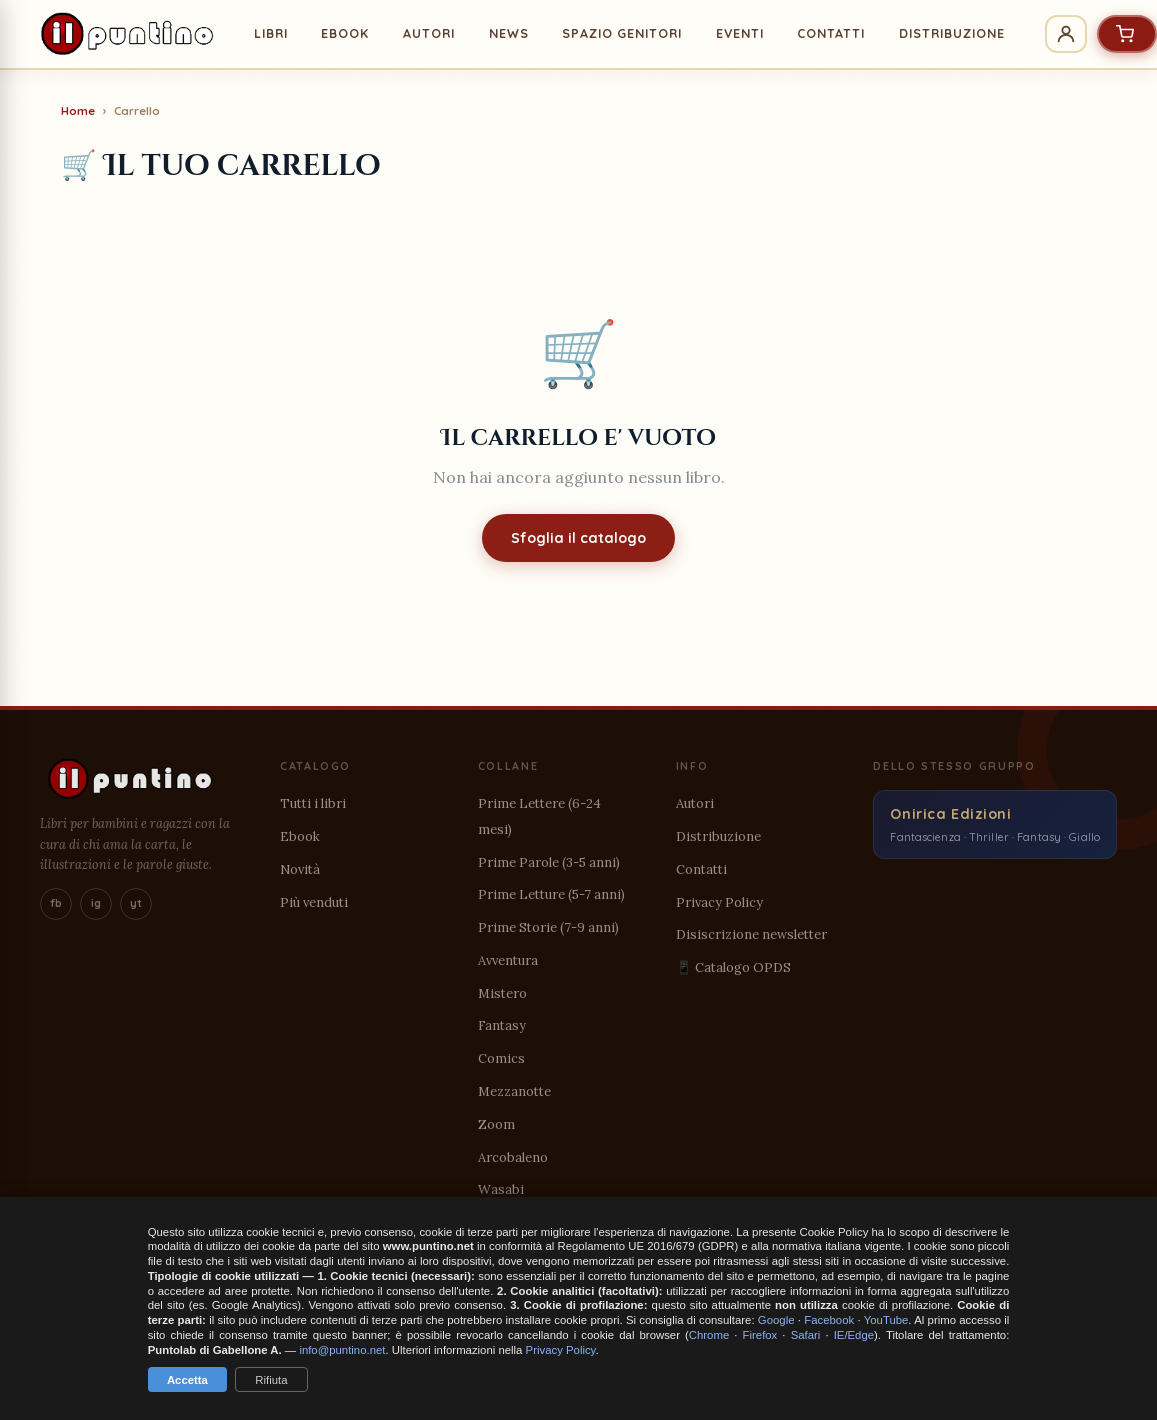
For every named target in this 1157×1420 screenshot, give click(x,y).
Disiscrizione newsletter (751, 934)
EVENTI (740, 33)
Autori (695, 803)
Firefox (760, 1335)
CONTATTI (831, 33)
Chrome (709, 1335)
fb (56, 903)
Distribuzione (718, 836)
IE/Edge (854, 1335)
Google (776, 1320)
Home (78, 110)
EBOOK (345, 33)
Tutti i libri (313, 803)
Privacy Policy (719, 902)
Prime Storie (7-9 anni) (548, 927)
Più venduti (314, 902)
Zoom (496, 1124)
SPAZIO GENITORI (622, 33)
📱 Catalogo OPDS (733, 967)
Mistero (502, 993)
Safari (806, 1335)
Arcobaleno (513, 1157)
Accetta (187, 1380)
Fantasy (502, 1025)
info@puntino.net (342, 1350)
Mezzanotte (514, 1091)
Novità (300, 869)
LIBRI (271, 33)
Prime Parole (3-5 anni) (549, 862)
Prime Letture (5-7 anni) (551, 894)
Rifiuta (271, 1380)
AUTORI (429, 33)
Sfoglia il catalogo (578, 538)
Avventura (508, 960)
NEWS (509, 33)
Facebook (829, 1320)
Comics (501, 1058)
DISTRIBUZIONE (952, 33)
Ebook (300, 836)
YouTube (886, 1320)
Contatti (701, 869)
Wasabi (501, 1189)
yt (136, 903)
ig (96, 903)
